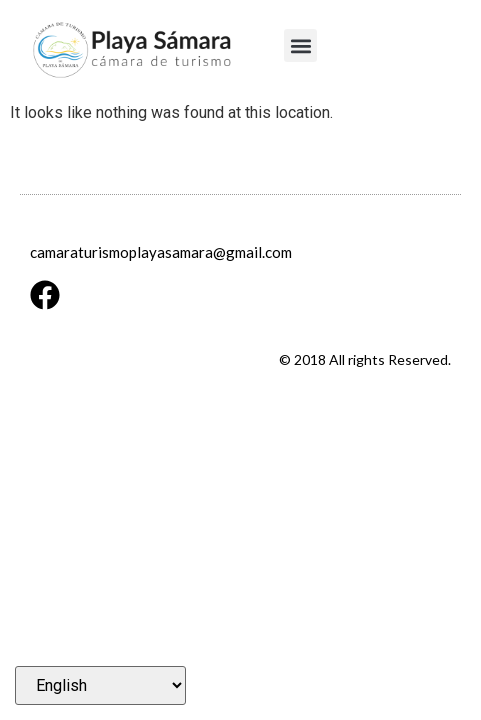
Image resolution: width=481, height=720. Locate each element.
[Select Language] (100, 685)
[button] (300, 45)
